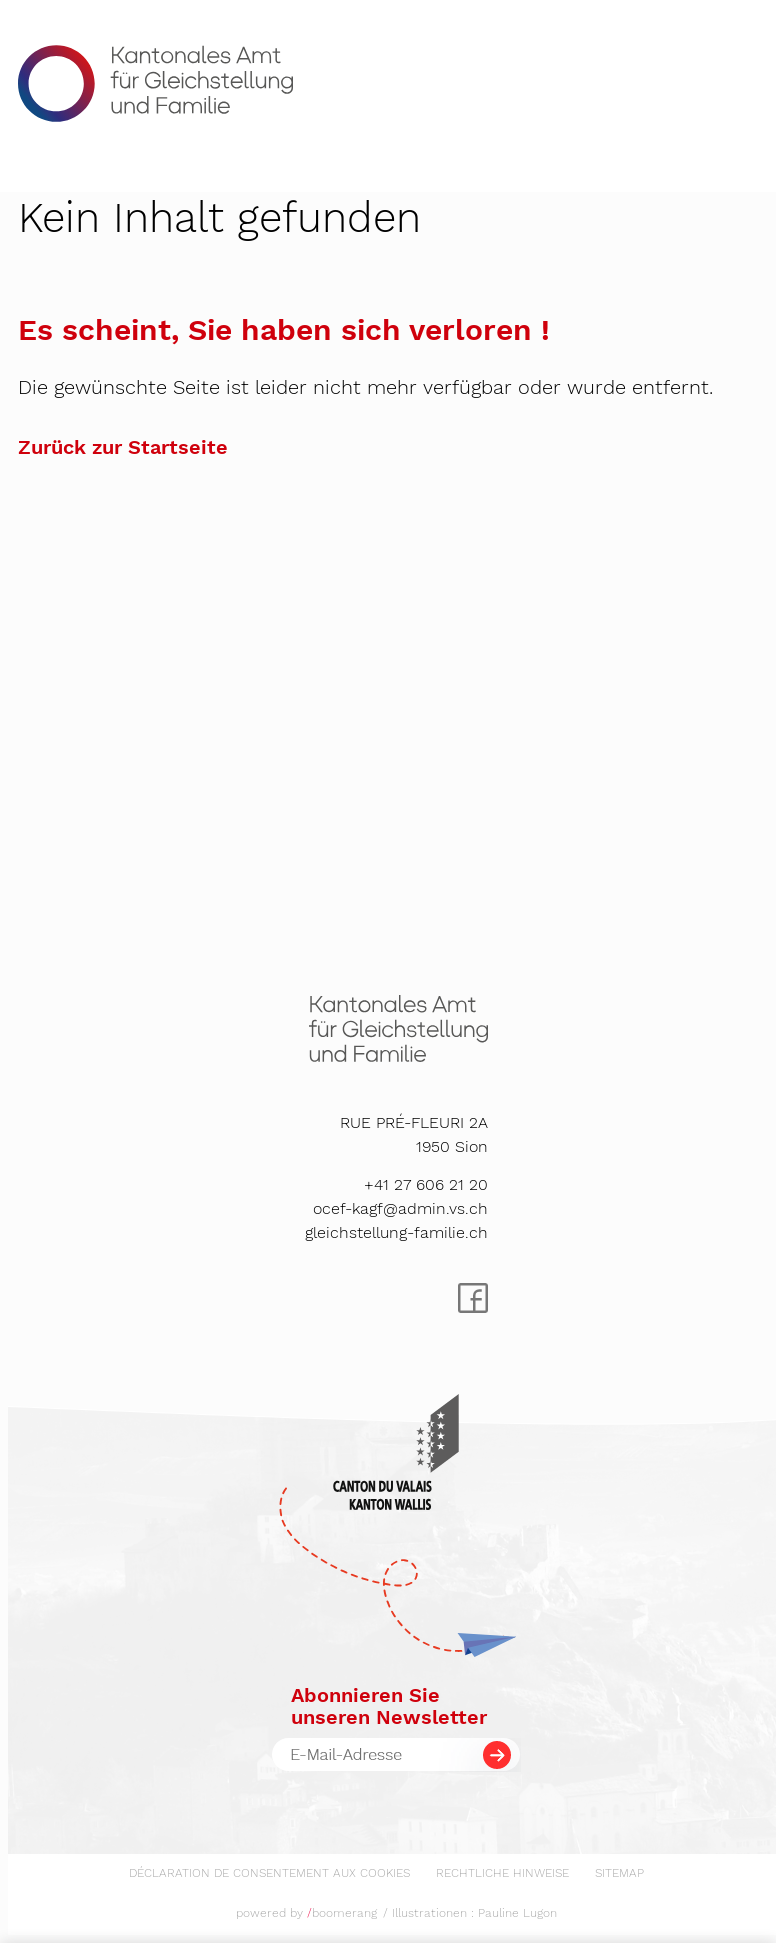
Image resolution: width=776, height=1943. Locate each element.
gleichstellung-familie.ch (396, 1232)
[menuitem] (269, 1870)
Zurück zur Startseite (123, 447)
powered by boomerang (306, 1913)
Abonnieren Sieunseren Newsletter (389, 1706)
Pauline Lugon (517, 1913)
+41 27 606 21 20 (426, 1184)
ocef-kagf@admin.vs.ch (400, 1208)
